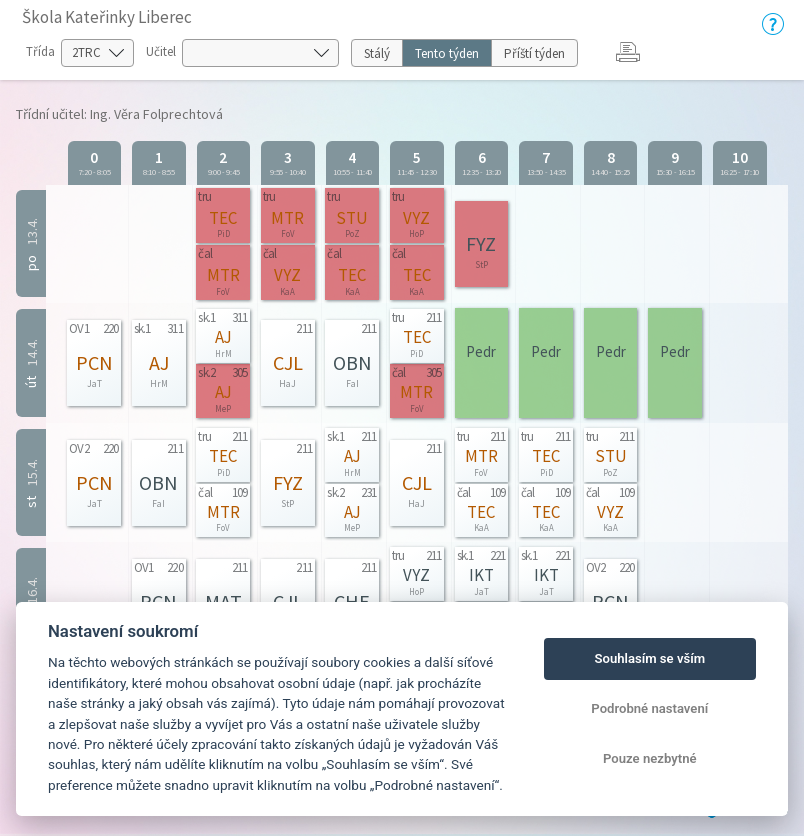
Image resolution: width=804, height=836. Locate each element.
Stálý (377, 53)
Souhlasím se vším (649, 658)
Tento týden (447, 53)
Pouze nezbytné (650, 758)
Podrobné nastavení (649, 708)
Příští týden (534, 53)
